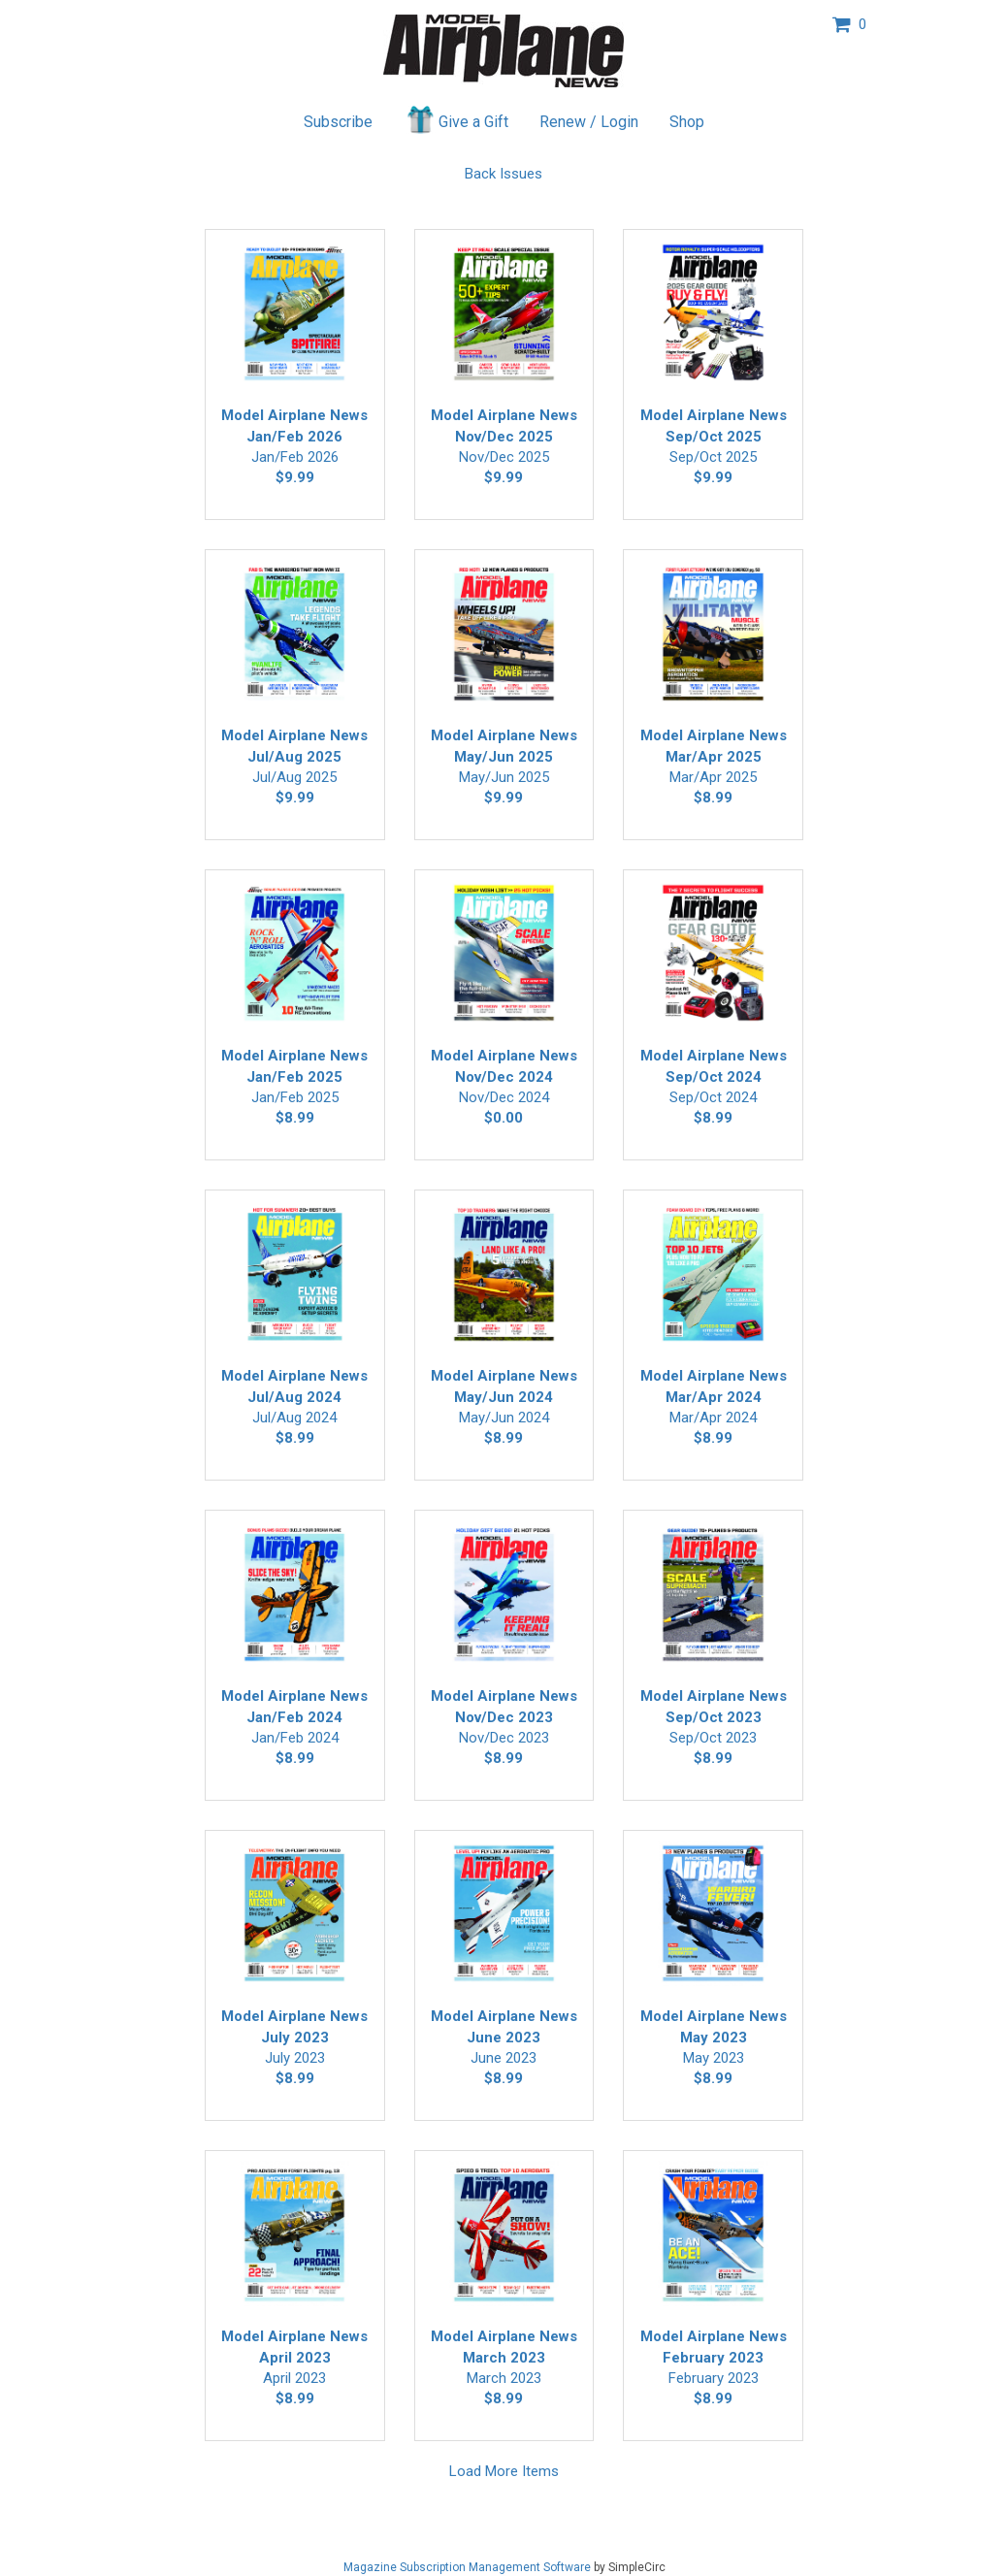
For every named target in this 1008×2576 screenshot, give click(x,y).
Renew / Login (588, 122)
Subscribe (338, 122)
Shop (686, 122)
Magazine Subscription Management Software (467, 2567)
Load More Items (504, 2471)
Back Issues (503, 173)
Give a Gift (456, 119)
